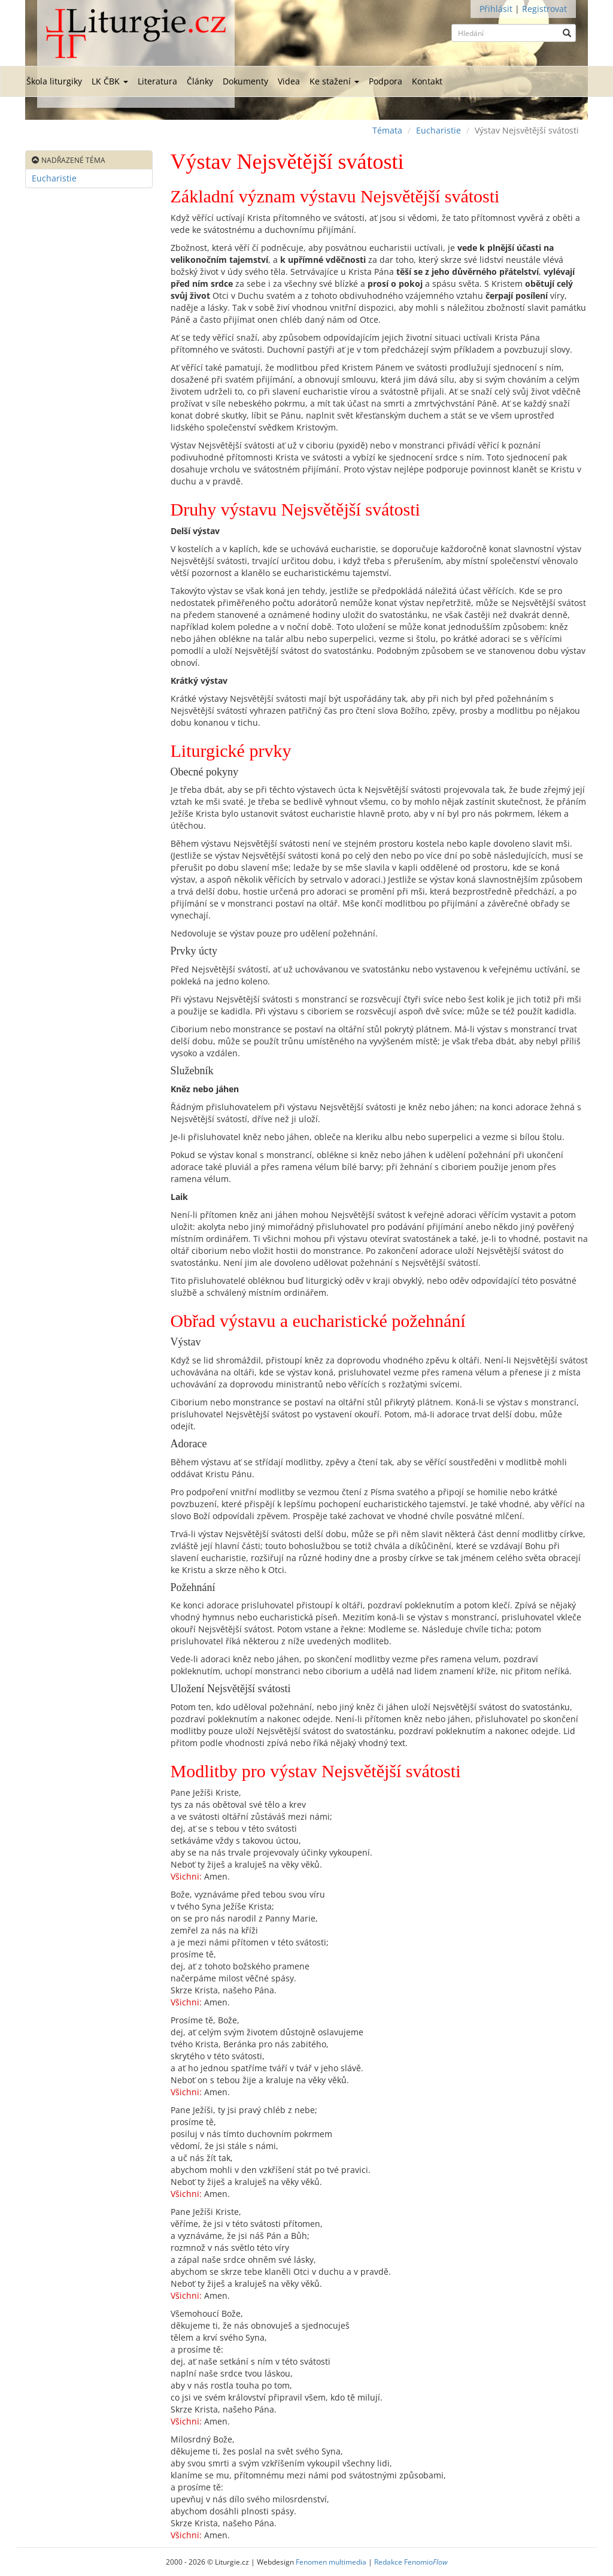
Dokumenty (245, 81)
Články (200, 81)
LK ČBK (110, 81)
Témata (387, 130)
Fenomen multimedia (331, 2561)
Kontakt (427, 81)
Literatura (157, 81)
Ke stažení (334, 81)
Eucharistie (438, 130)
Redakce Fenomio (411, 2561)
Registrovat (544, 8)
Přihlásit (496, 8)
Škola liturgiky (54, 81)
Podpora (385, 81)
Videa (289, 81)
